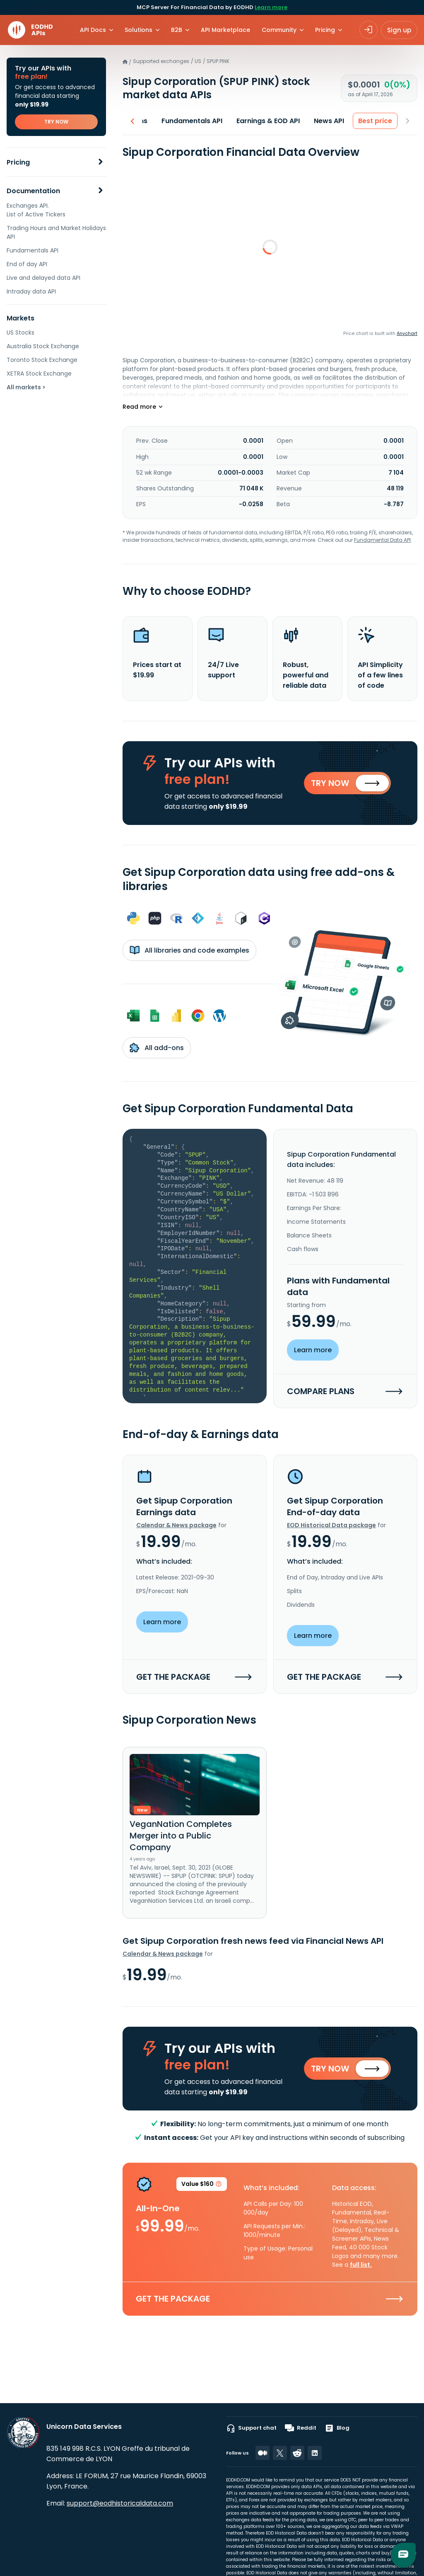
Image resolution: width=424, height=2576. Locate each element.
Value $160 (201, 2185)
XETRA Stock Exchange (39, 373)
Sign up (399, 30)
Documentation (33, 191)
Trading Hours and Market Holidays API (56, 232)
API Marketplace (225, 30)
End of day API (27, 264)
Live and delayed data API (43, 278)
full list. (361, 2265)
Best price (376, 121)
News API (329, 121)
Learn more (271, 7)
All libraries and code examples (189, 950)
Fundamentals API (32, 250)
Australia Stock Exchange (43, 346)
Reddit (300, 2428)
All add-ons (157, 1048)
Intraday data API (31, 291)
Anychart (407, 333)
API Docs (93, 30)
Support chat (251, 2428)
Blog (337, 2428)
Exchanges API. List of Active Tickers (36, 209)
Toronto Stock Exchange (42, 360)
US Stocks (20, 332)
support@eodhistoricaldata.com (120, 2503)
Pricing (18, 162)
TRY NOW (56, 121)
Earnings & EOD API (268, 121)
